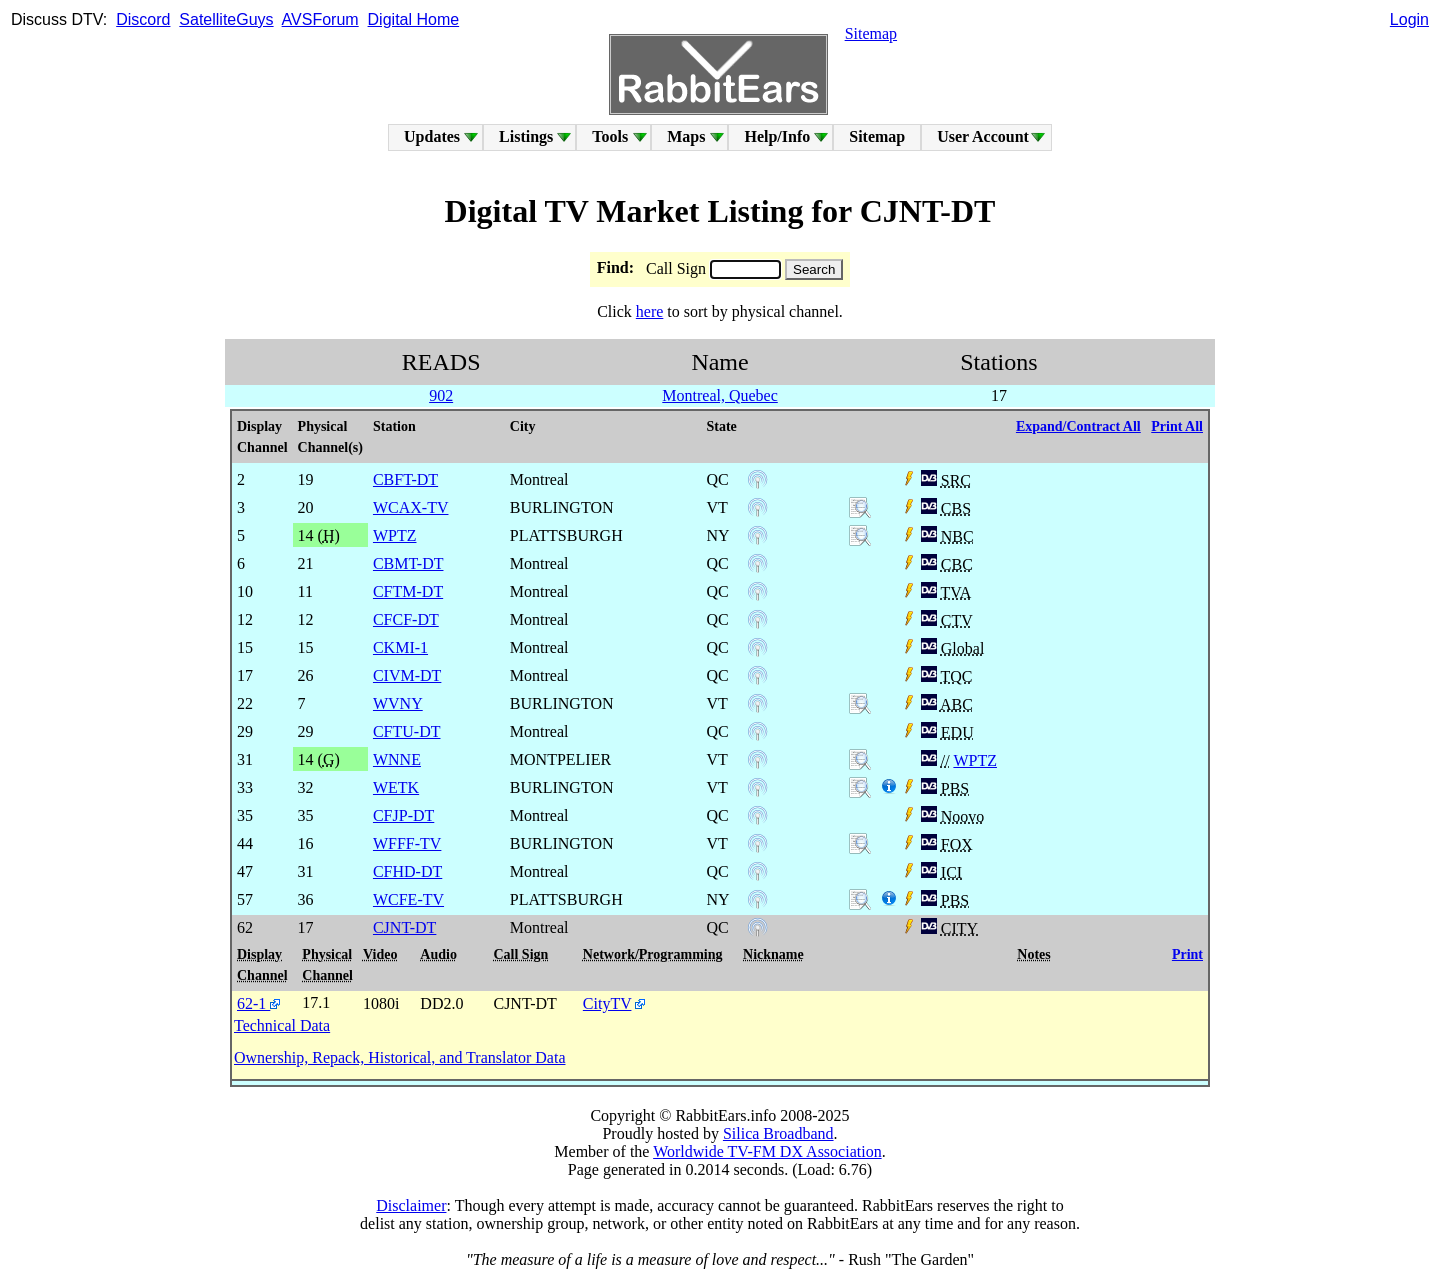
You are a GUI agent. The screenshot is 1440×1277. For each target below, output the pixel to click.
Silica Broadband (778, 1133)
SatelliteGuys (226, 19)
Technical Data (282, 1025)
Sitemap (871, 33)
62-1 (258, 1003)
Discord (143, 19)
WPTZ (975, 760)
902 (441, 395)
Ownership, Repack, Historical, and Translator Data (399, 1057)
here (650, 311)
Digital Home (414, 19)
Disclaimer (411, 1205)
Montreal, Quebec (720, 395)
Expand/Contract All (1078, 426)
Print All (1177, 426)
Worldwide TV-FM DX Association (767, 1151)
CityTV (607, 1003)
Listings (526, 136)
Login (1409, 19)
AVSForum (320, 19)
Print (1187, 954)
